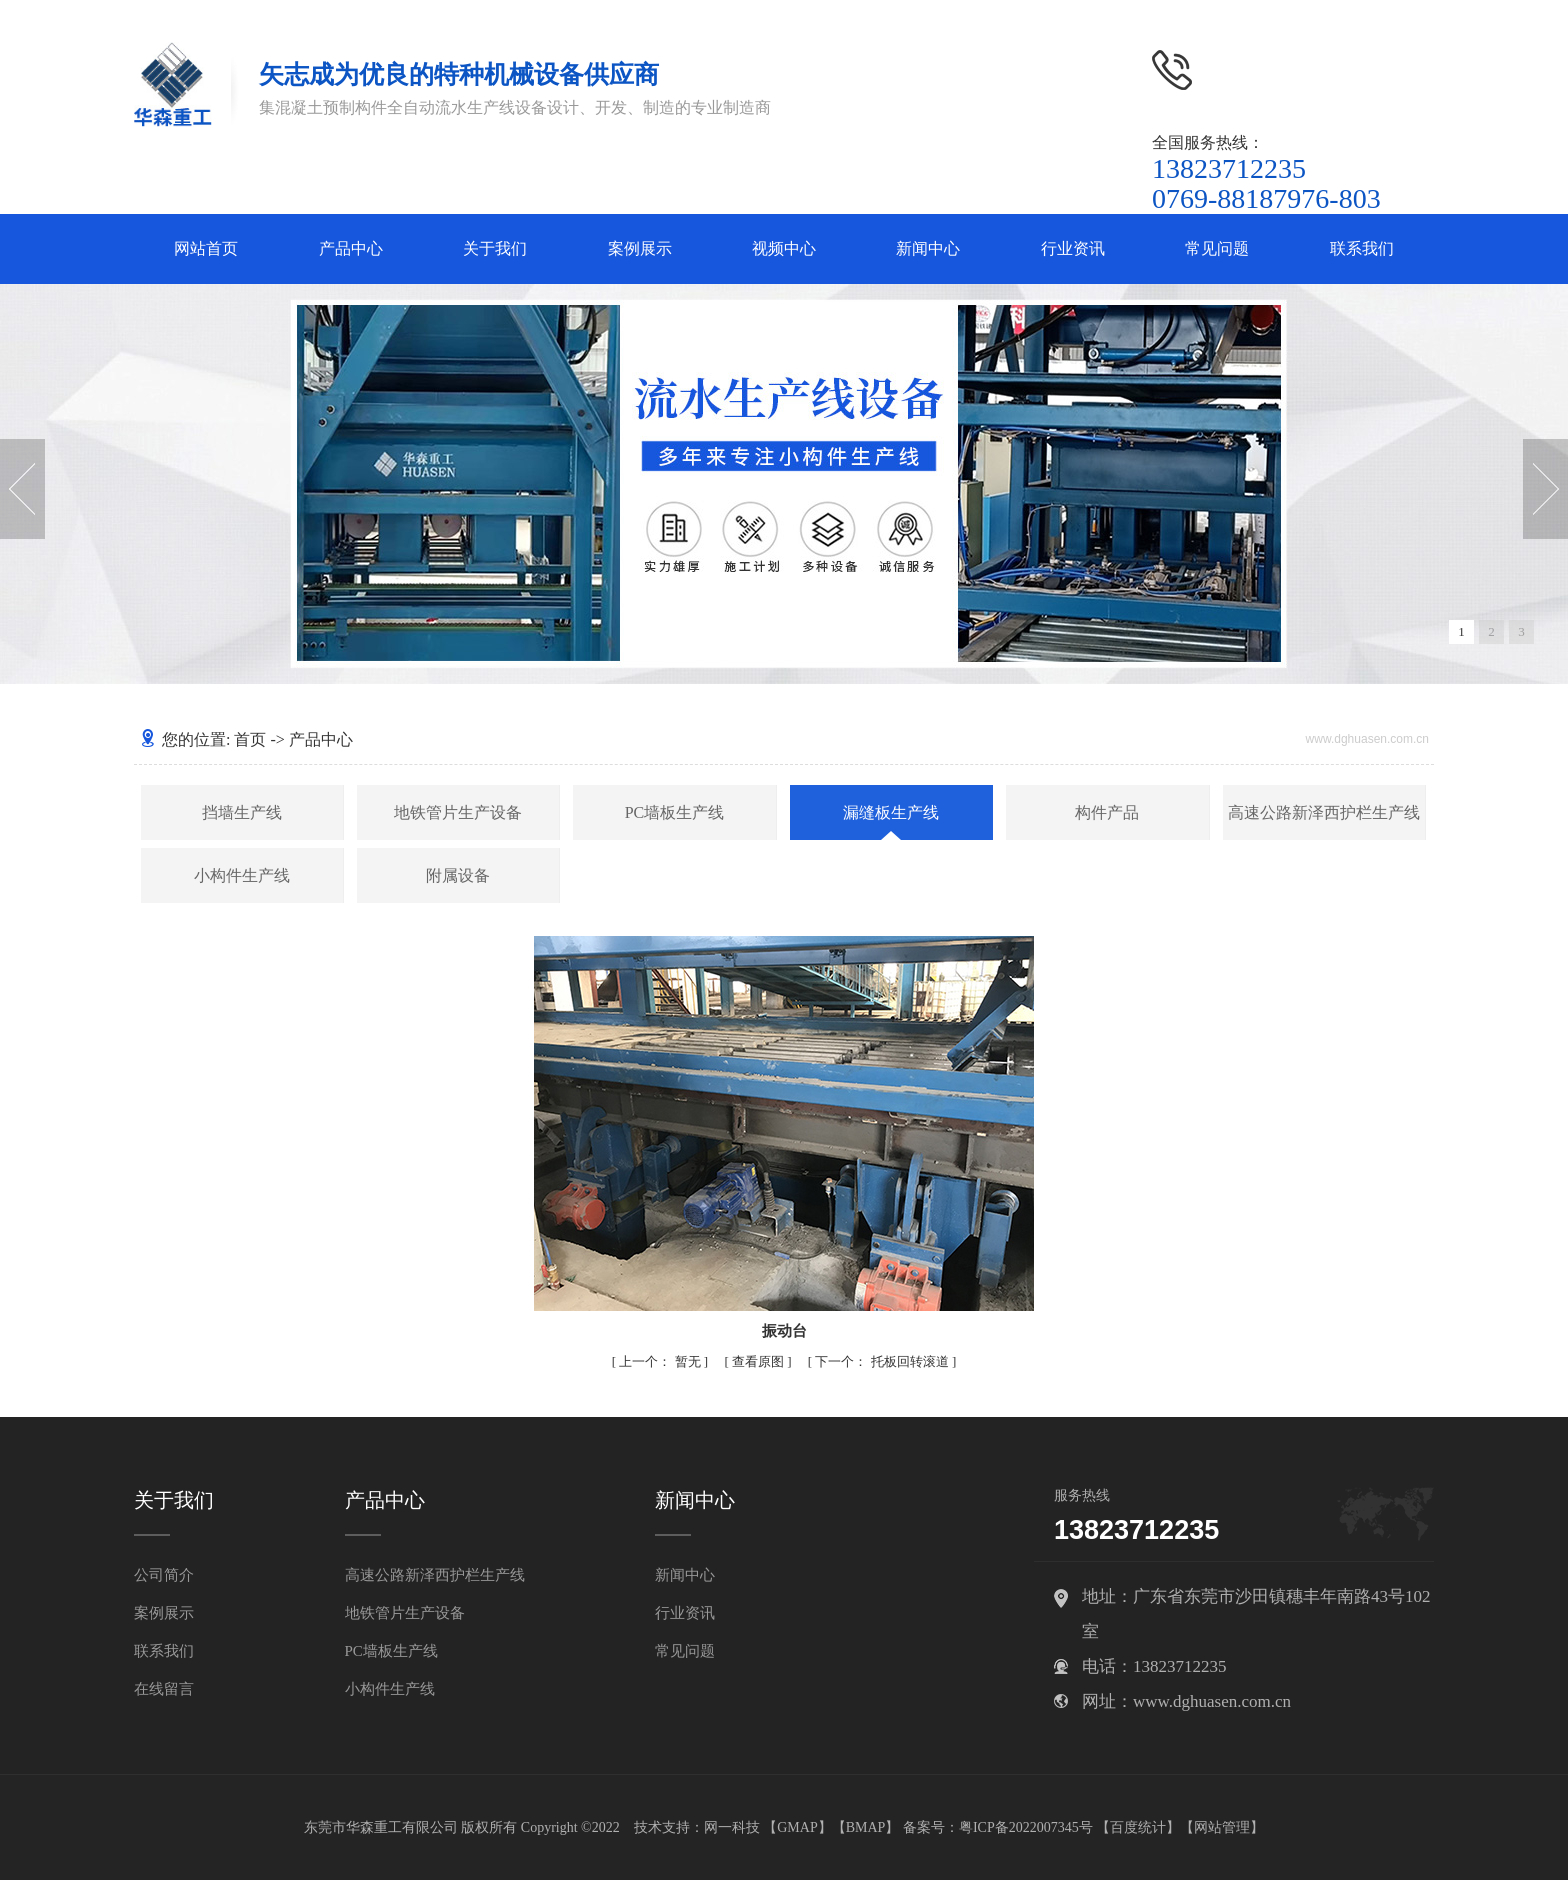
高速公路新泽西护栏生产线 (1324, 812)
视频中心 (784, 248)
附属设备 (458, 875)
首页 (250, 739)
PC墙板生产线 (675, 812)
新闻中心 (928, 248)
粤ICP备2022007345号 (1026, 1827)
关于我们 (495, 248)
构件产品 (1107, 812)
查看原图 (759, 1361)
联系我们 (1362, 248)
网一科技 (732, 1827)
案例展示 (640, 248)
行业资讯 (1073, 248)
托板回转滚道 (883, 1361)
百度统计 (1138, 1827)
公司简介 (164, 1575)
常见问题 (1217, 248)
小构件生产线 (242, 875)
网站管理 (1222, 1827)
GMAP (797, 1827)
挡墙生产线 (242, 812)
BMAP (866, 1827)
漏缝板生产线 (891, 812)
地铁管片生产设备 (458, 812)
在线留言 (164, 1689)
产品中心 (351, 248)
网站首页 (206, 248)
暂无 (661, 1361)
